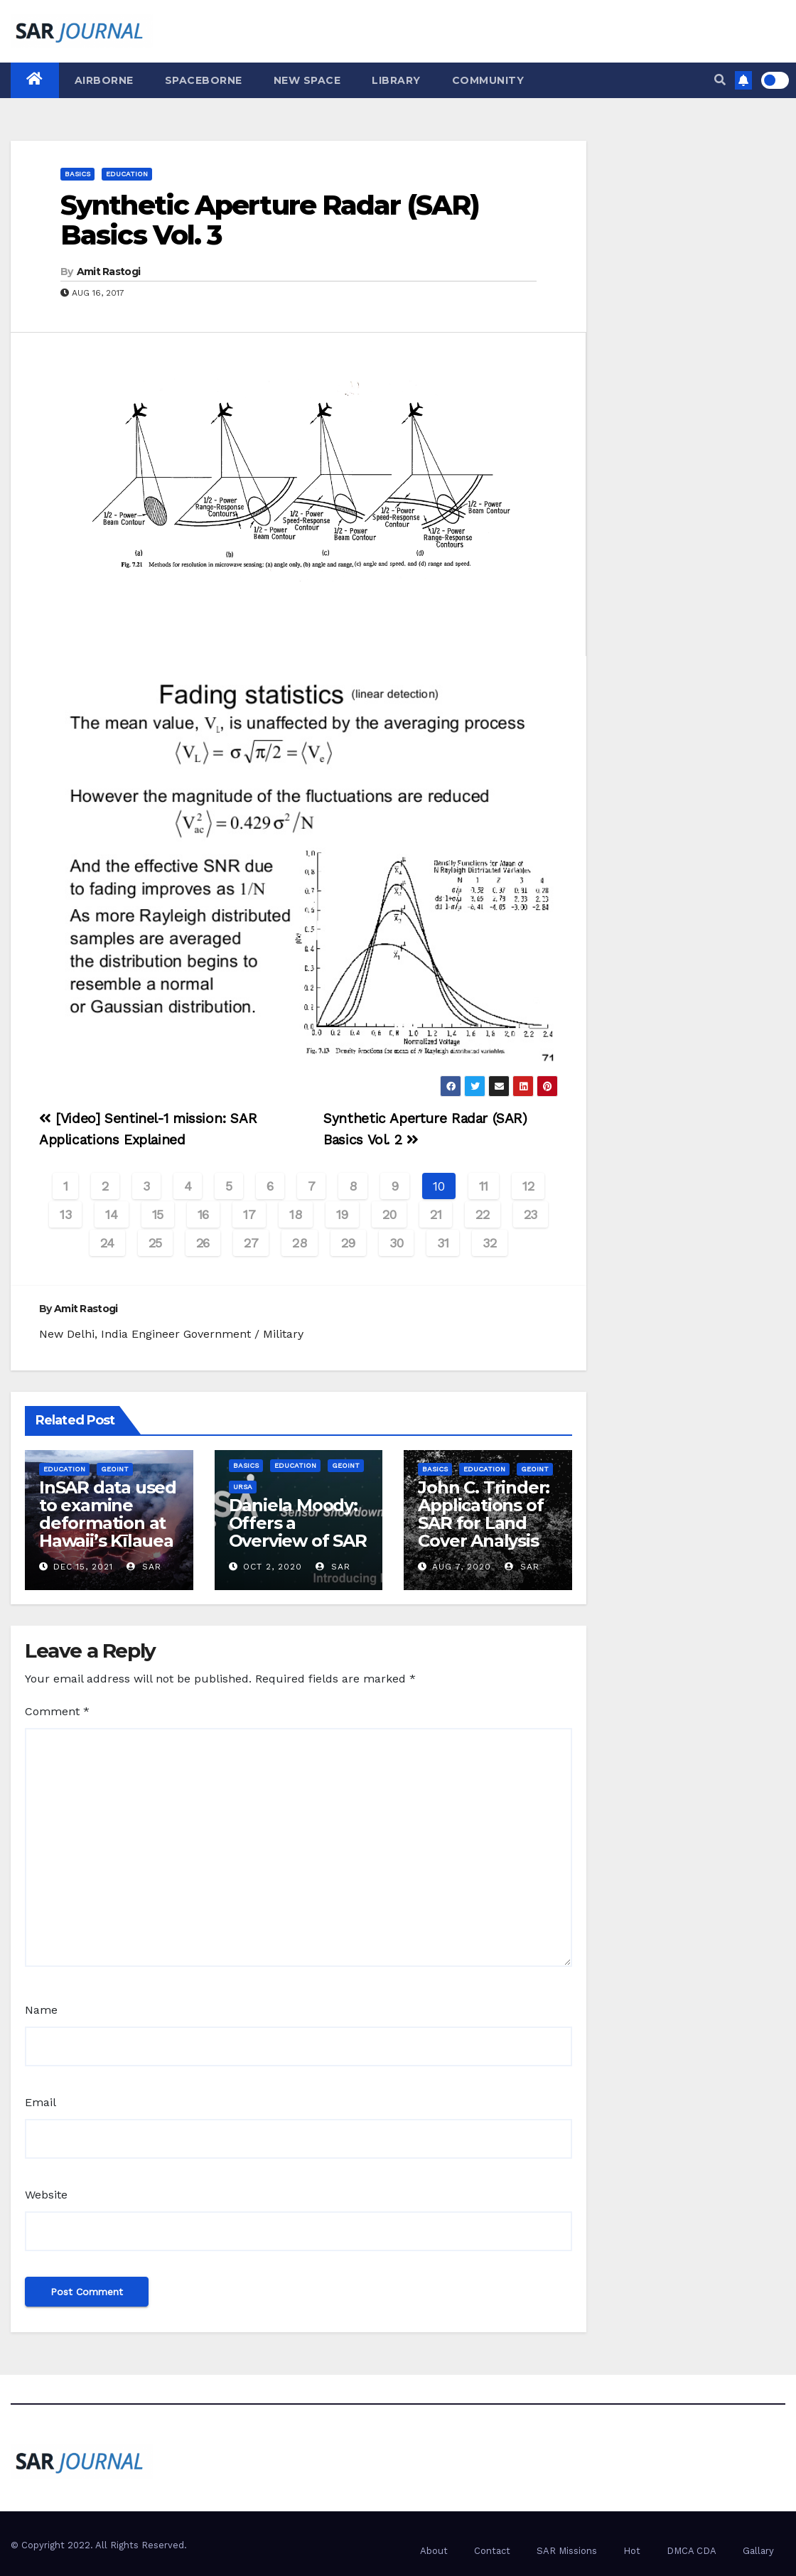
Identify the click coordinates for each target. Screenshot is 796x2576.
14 (111, 1214)
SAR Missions (567, 2550)
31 (442, 1242)
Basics (77, 174)
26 (203, 1242)
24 (107, 1242)
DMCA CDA (691, 2550)
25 (155, 1242)
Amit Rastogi (109, 271)
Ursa (242, 1487)
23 (530, 1214)
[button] (720, 80)
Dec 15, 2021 (83, 1567)
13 (65, 1214)
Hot (631, 2550)
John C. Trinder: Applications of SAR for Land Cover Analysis (483, 1514)
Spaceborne (203, 80)
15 (157, 1214)
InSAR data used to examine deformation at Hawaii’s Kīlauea (107, 1514)
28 (299, 1242)
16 (203, 1214)
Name (41, 2010)
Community (488, 80)
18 (295, 1214)
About (434, 2550)
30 (396, 1242)
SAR (144, 1567)
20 (389, 1214)
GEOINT (115, 1469)
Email (40, 2102)
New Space (307, 80)
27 (251, 1242)
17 (249, 1214)
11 (483, 1186)
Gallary (758, 2550)
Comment (57, 1711)
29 (348, 1242)
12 (528, 1186)
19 (342, 1214)
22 (482, 1214)
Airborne (104, 80)
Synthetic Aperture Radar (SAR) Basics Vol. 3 (269, 220)
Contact (492, 2550)
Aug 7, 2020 (461, 1567)
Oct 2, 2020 (272, 1567)
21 (435, 1214)
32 (489, 1242)
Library (396, 80)
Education (127, 174)
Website (46, 2194)
